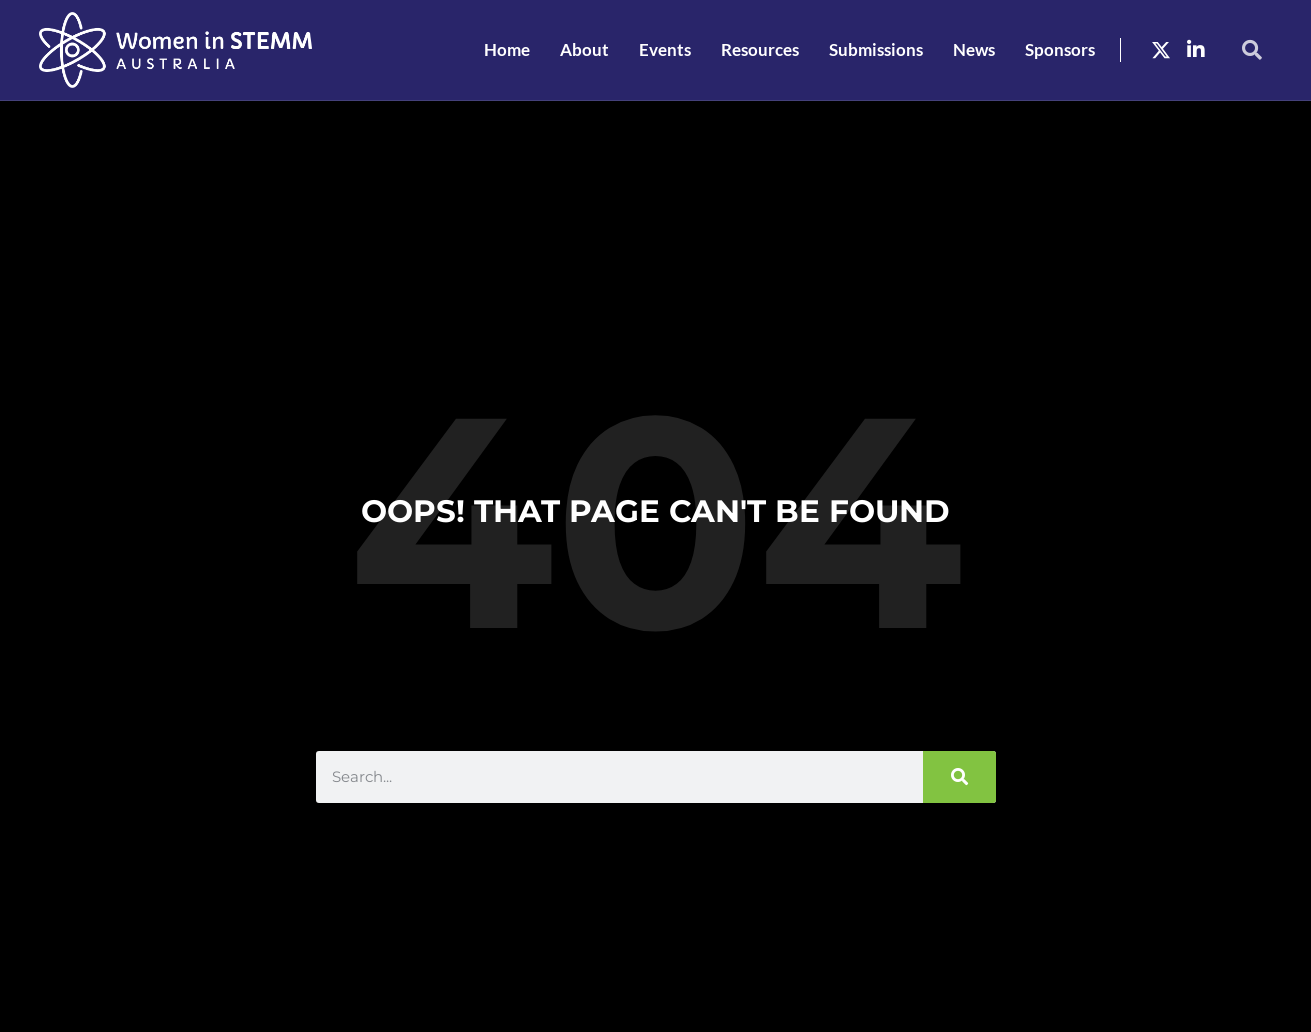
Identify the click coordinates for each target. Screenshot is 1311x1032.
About (584, 49)
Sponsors (1060, 49)
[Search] (959, 777)
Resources (760, 49)
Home (507, 49)
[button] (1252, 50)
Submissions (876, 49)
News (974, 49)
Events (665, 49)
